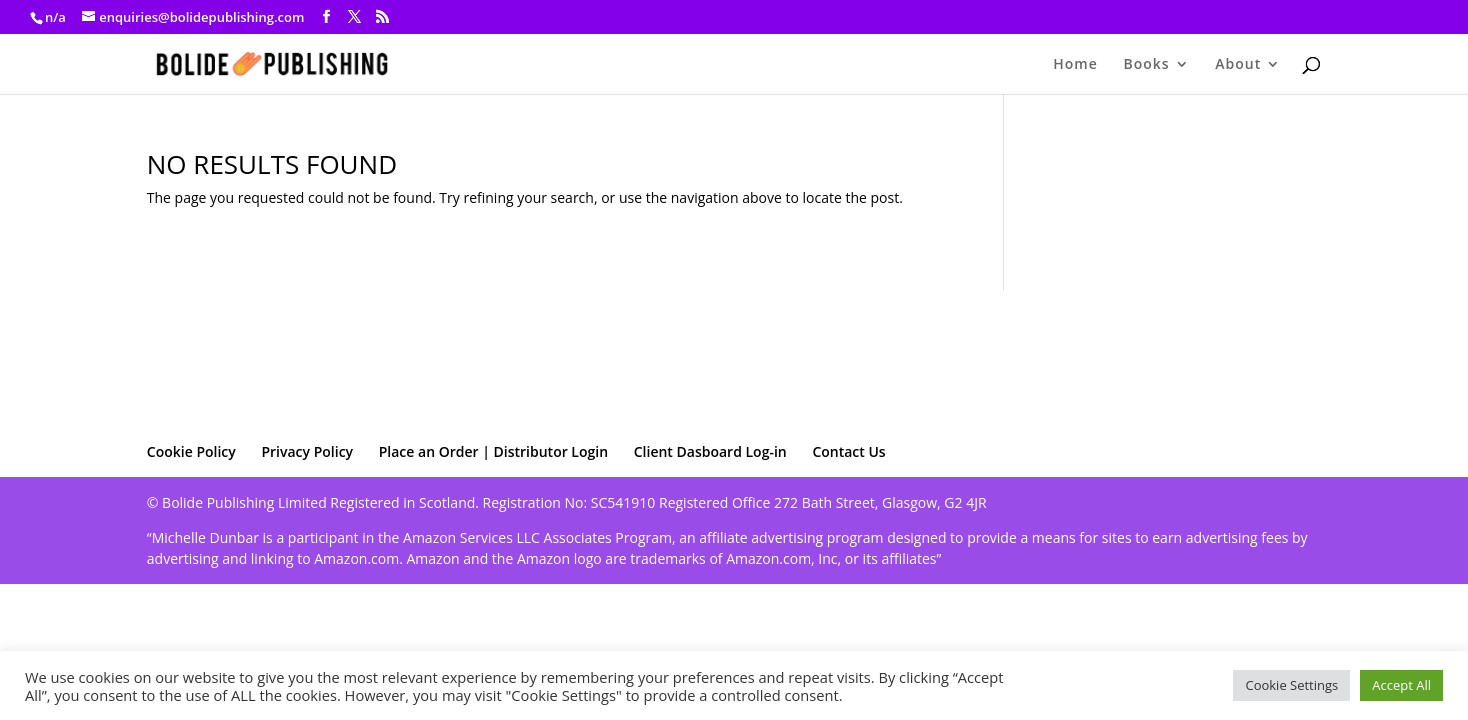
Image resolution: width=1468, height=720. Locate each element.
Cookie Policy (191, 451)
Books (1146, 65)
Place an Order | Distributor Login (493, 451)
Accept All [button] (1401, 685)
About (1238, 65)
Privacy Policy (307, 451)
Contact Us (848, 451)
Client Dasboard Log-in (710, 451)
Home (1075, 65)
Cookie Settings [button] (1291, 685)
